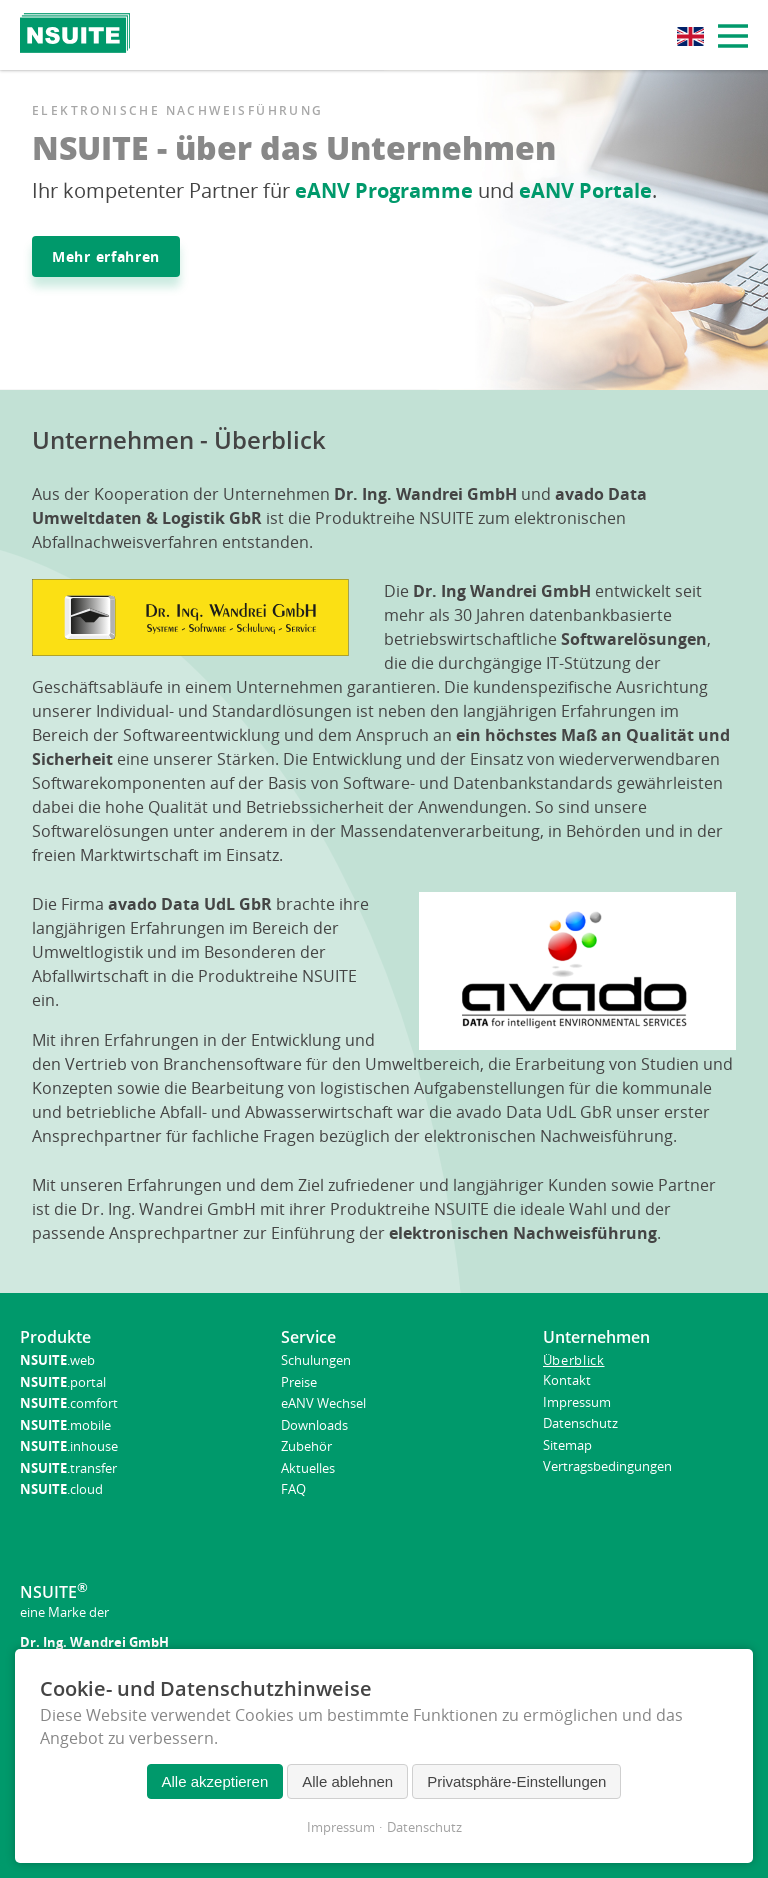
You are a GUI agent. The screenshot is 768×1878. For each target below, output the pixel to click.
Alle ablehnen (347, 1781)
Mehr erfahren (106, 256)
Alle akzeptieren (215, 1781)
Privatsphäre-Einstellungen (516, 1781)
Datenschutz (424, 1827)
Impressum (341, 1827)
